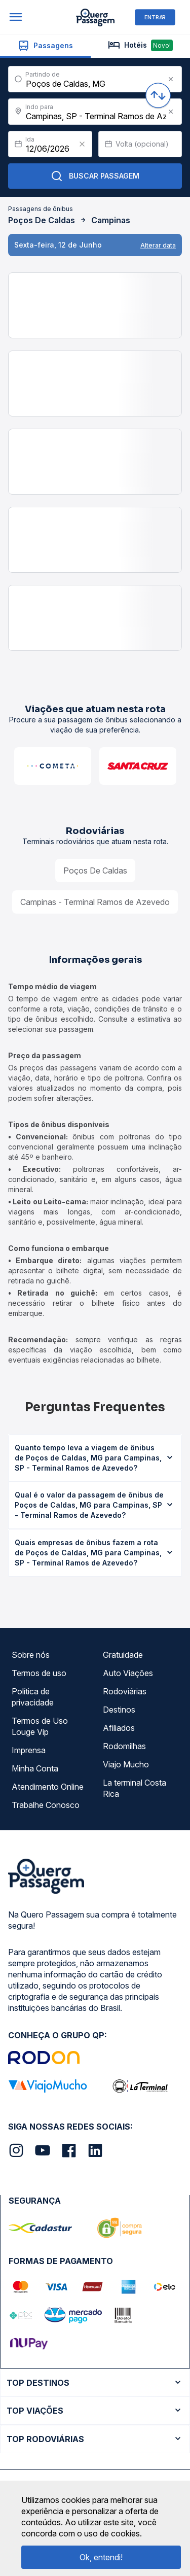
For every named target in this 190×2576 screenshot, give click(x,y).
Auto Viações (128, 1673)
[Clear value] (82, 144)
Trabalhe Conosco (46, 1805)
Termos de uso (39, 1673)
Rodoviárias (124, 1691)
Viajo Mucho (126, 1764)
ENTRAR (155, 17)
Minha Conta (35, 1768)
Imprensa (29, 1750)
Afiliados (119, 1728)
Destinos (119, 1709)
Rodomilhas (124, 1746)
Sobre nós (31, 1655)
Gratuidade (123, 1655)
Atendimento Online (48, 1787)
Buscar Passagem (95, 176)
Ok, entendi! (101, 2557)
